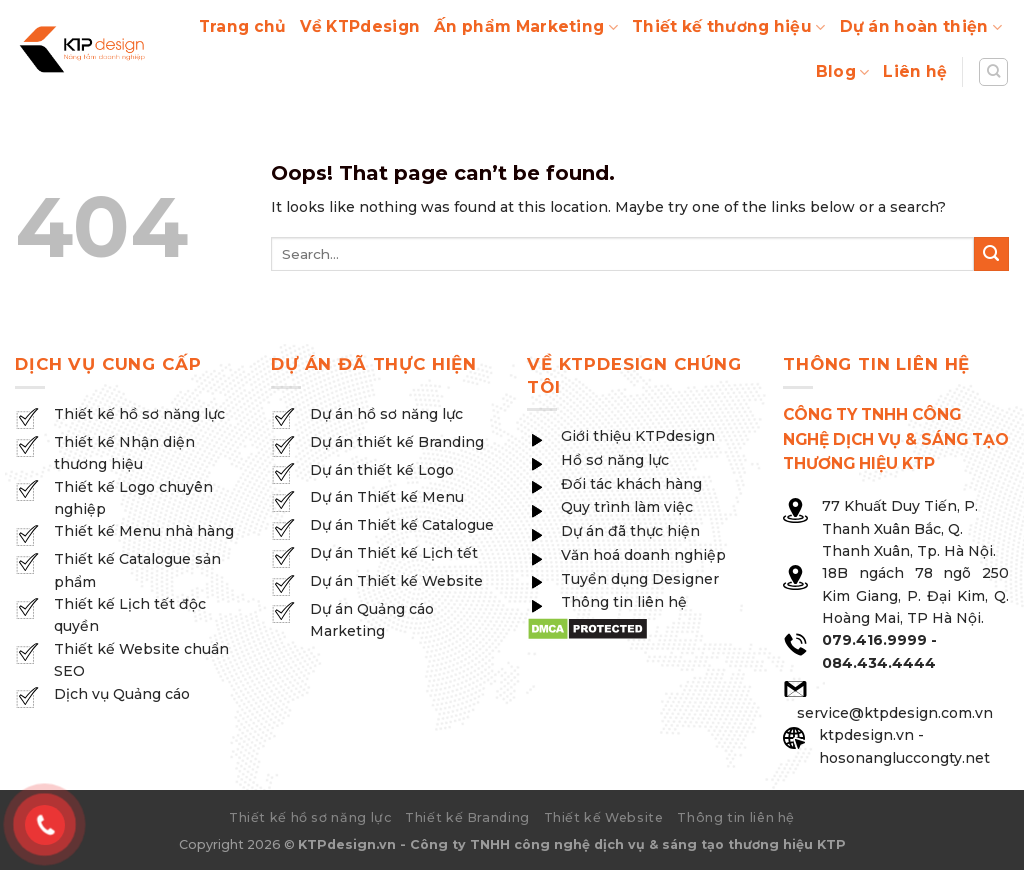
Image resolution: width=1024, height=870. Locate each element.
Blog (843, 72)
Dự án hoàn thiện (921, 27)
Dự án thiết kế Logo (382, 470)
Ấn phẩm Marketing (526, 27)
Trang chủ (243, 26)
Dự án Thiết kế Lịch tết (394, 553)
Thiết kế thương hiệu (729, 27)
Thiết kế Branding (467, 817)
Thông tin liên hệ (736, 817)
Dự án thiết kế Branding (397, 442)
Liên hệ (915, 71)
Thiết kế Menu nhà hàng (144, 531)
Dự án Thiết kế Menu (387, 497)
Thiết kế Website (604, 817)
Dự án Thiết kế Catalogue (402, 525)
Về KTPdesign (360, 26)
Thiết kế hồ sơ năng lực (139, 414)
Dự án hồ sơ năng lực (386, 414)
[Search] (993, 72)
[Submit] (991, 254)
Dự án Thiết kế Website (396, 581)
